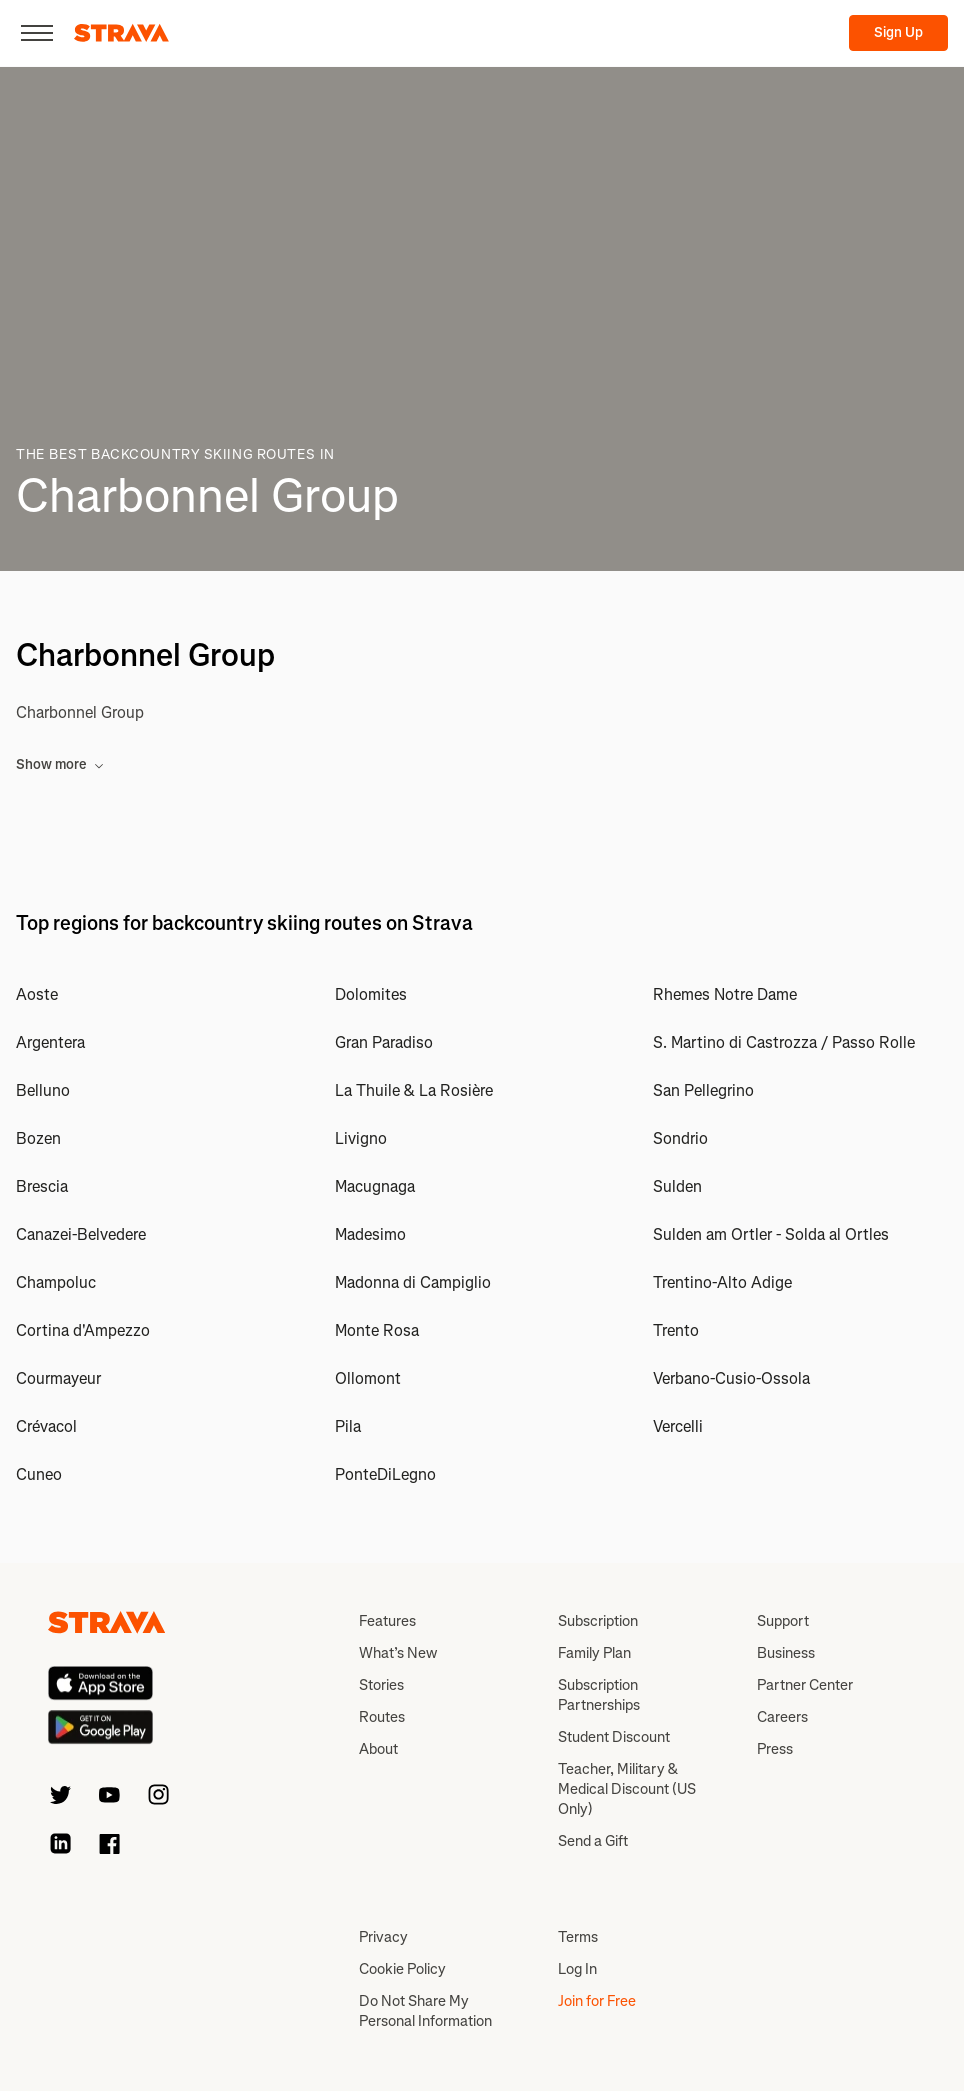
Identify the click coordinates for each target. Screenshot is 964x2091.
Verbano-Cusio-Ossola (731, 1378)
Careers (782, 1717)
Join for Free (597, 2001)
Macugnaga (375, 1186)
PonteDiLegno (385, 1474)
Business (786, 1653)
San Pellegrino (703, 1090)
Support (783, 1621)
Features (387, 1621)
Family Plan (594, 1653)
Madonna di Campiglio (413, 1282)
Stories (381, 1685)
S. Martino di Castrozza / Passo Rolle (784, 1042)
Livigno (361, 1138)
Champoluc (56, 1282)
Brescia (42, 1186)
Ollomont (368, 1378)
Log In (577, 1969)
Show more (60, 764)
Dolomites (371, 994)
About (378, 1749)
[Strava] (121, 33)
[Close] (37, 33)
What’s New (398, 1653)
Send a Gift (593, 1841)
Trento (676, 1330)
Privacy (383, 1937)
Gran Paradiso (384, 1042)
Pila (348, 1426)
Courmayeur (58, 1378)
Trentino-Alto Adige (722, 1282)
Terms (578, 1937)
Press (775, 1749)
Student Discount (614, 1737)
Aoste (37, 994)
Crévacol (46, 1426)
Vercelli (678, 1426)
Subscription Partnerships (599, 1695)
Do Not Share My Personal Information (425, 2011)
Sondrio (680, 1138)
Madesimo (370, 1234)
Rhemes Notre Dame (725, 994)
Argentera (50, 1042)
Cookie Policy (402, 1969)
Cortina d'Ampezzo (83, 1330)
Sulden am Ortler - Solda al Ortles (771, 1234)
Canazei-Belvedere (81, 1234)
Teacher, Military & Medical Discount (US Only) (627, 1789)
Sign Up (898, 32)
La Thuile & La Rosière (414, 1090)
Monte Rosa (377, 1330)
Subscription (598, 1621)
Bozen (38, 1138)
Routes (382, 1717)
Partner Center (805, 1685)
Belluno (43, 1090)
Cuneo (39, 1474)
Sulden (677, 1186)
